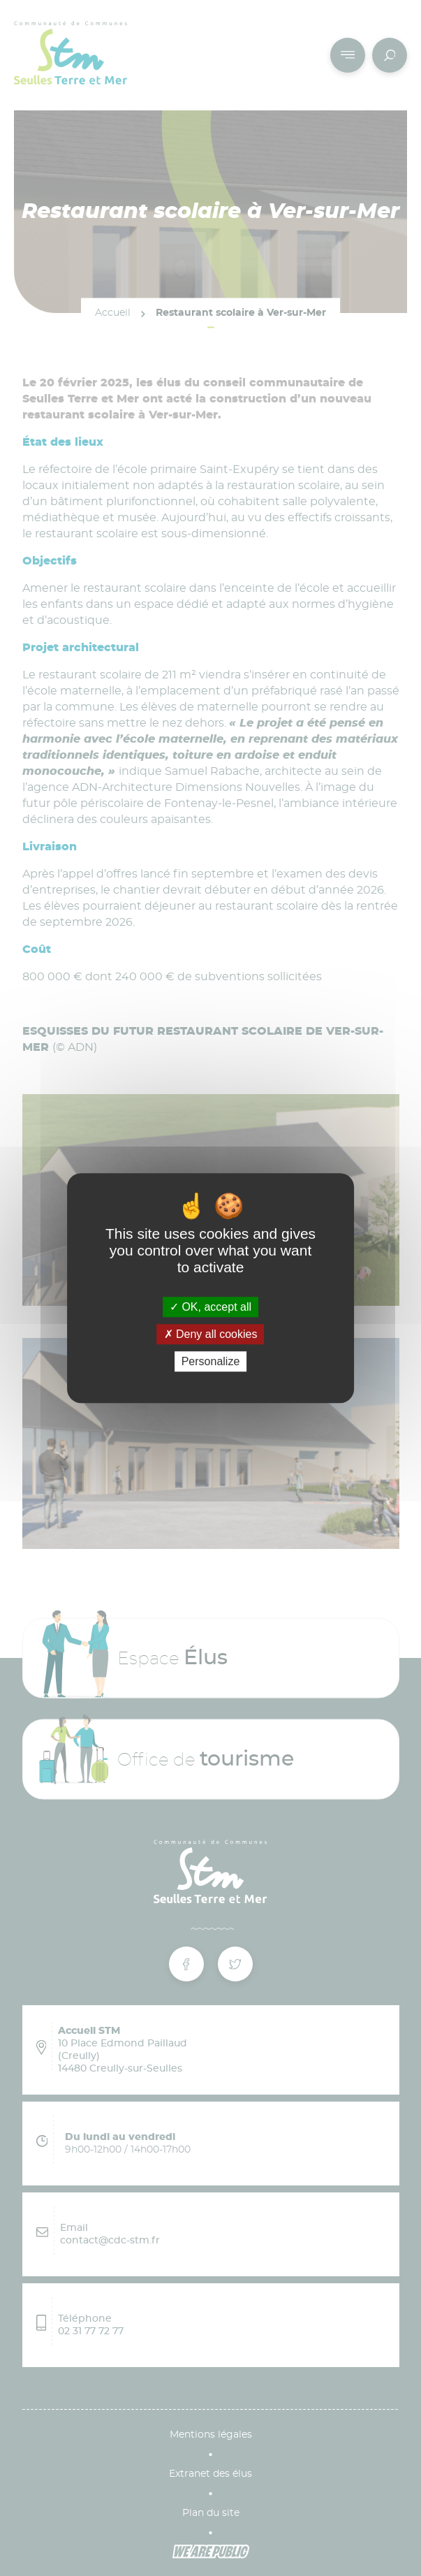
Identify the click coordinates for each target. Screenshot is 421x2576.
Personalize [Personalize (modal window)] (211, 1361)
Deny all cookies (211, 1334)
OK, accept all (210, 1307)
